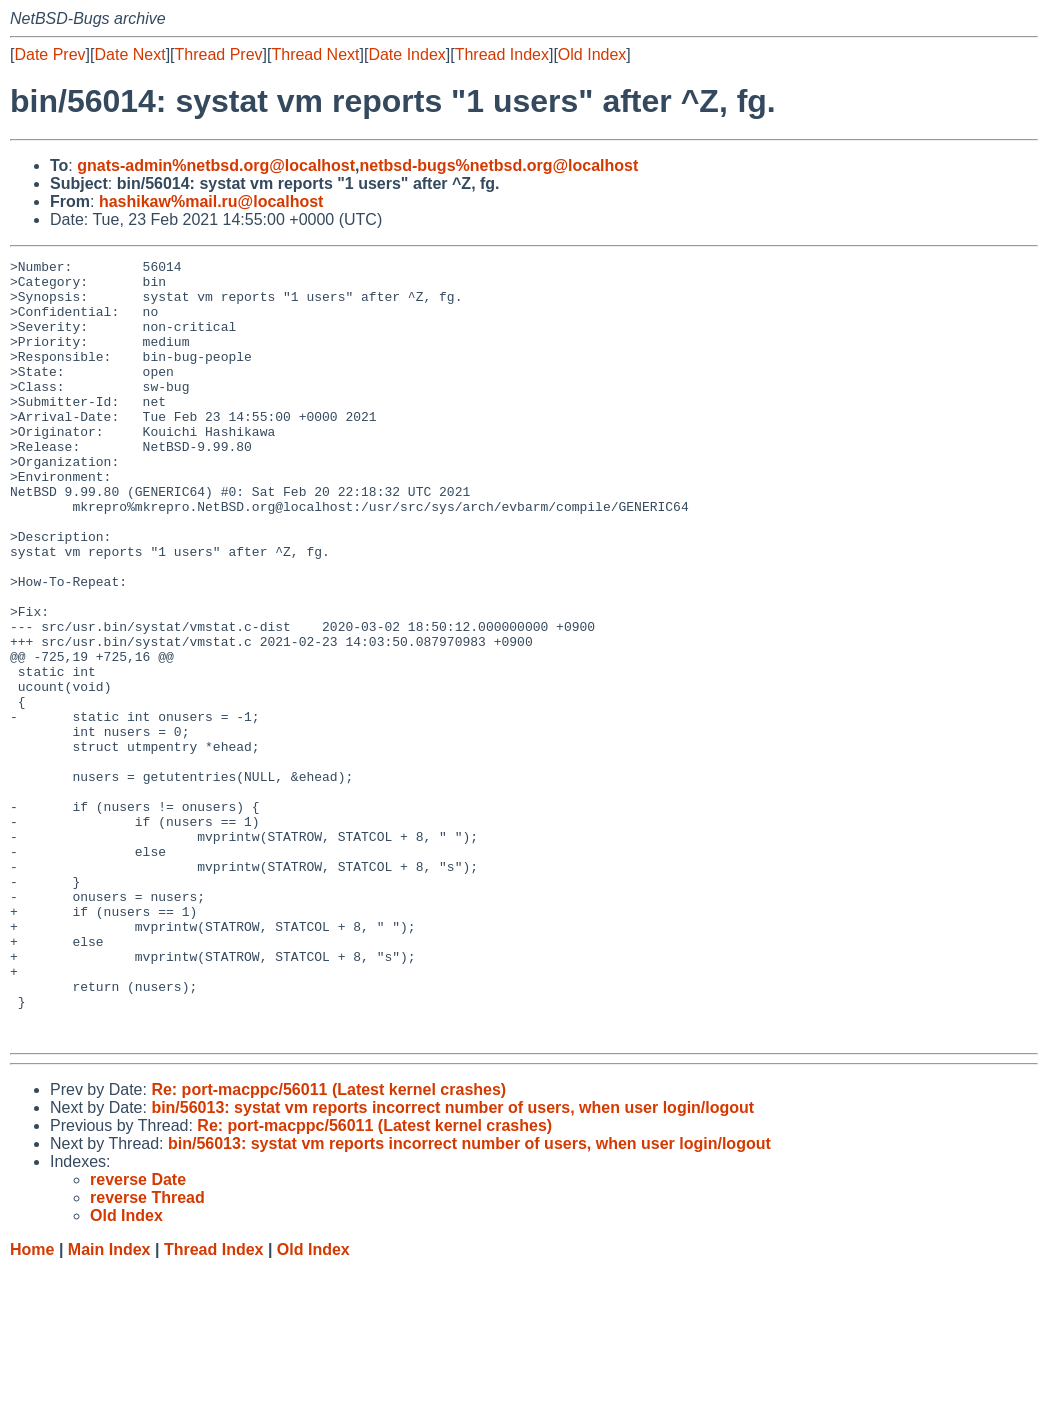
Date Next (129, 54)
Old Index (592, 54)
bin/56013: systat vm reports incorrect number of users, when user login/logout (452, 1263)
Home (32, 1405)
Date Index (406, 54)
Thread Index (502, 54)
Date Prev (49, 54)
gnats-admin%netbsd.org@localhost (216, 165)
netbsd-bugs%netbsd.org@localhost (499, 165)
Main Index (109, 1405)
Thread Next (315, 54)
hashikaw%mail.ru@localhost (211, 201)
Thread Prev (219, 54)
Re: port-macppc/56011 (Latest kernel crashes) (328, 1245)
